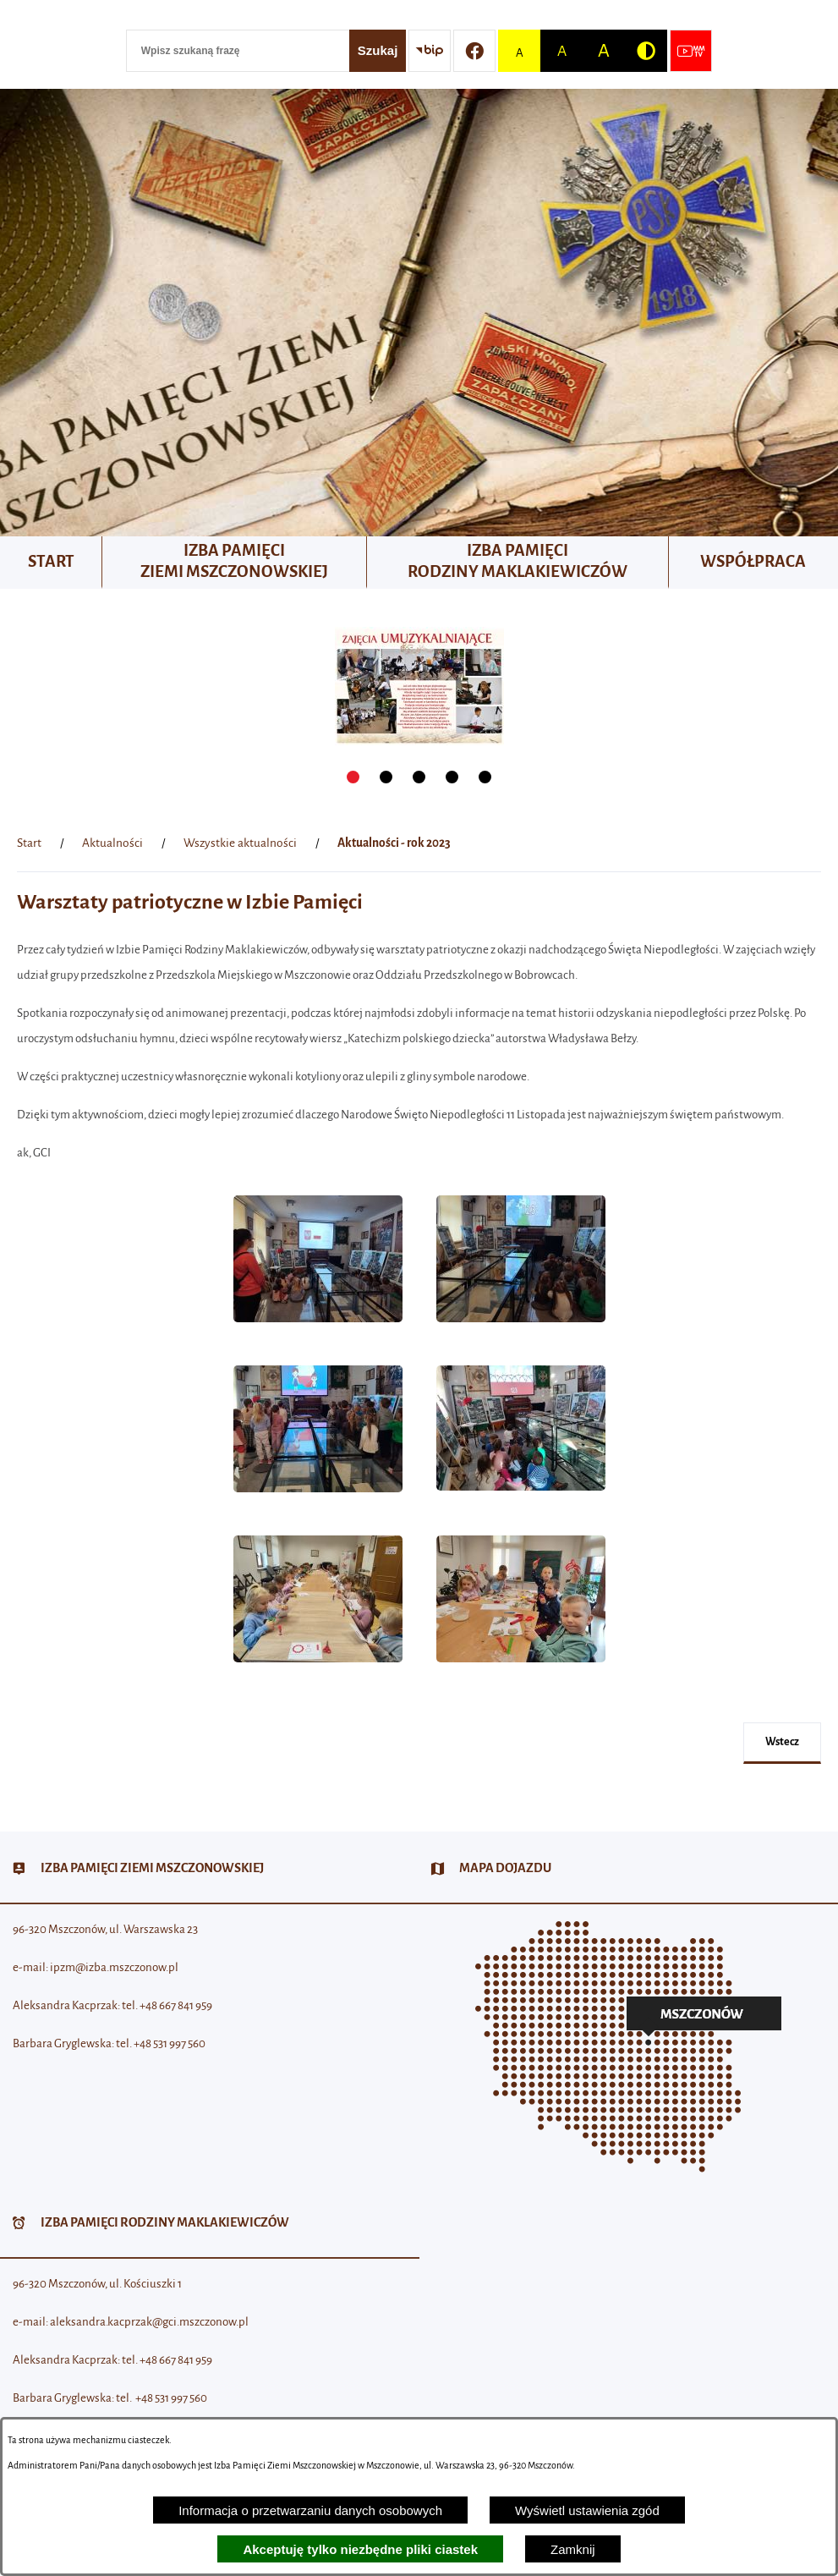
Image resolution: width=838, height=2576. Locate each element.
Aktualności (112, 843)
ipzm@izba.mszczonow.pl (114, 1967)
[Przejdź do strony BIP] (429, 51)
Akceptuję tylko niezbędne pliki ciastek (360, 2549)
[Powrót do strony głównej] (29, 843)
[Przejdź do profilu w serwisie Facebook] (474, 51)
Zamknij (572, 2549)
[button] (318, 1331)
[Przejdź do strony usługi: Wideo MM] (691, 51)
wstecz (782, 1742)
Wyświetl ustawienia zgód (587, 2510)
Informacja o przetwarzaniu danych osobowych (310, 2510)
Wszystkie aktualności (240, 843)
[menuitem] (51, 562)
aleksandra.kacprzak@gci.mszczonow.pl (149, 2321)
